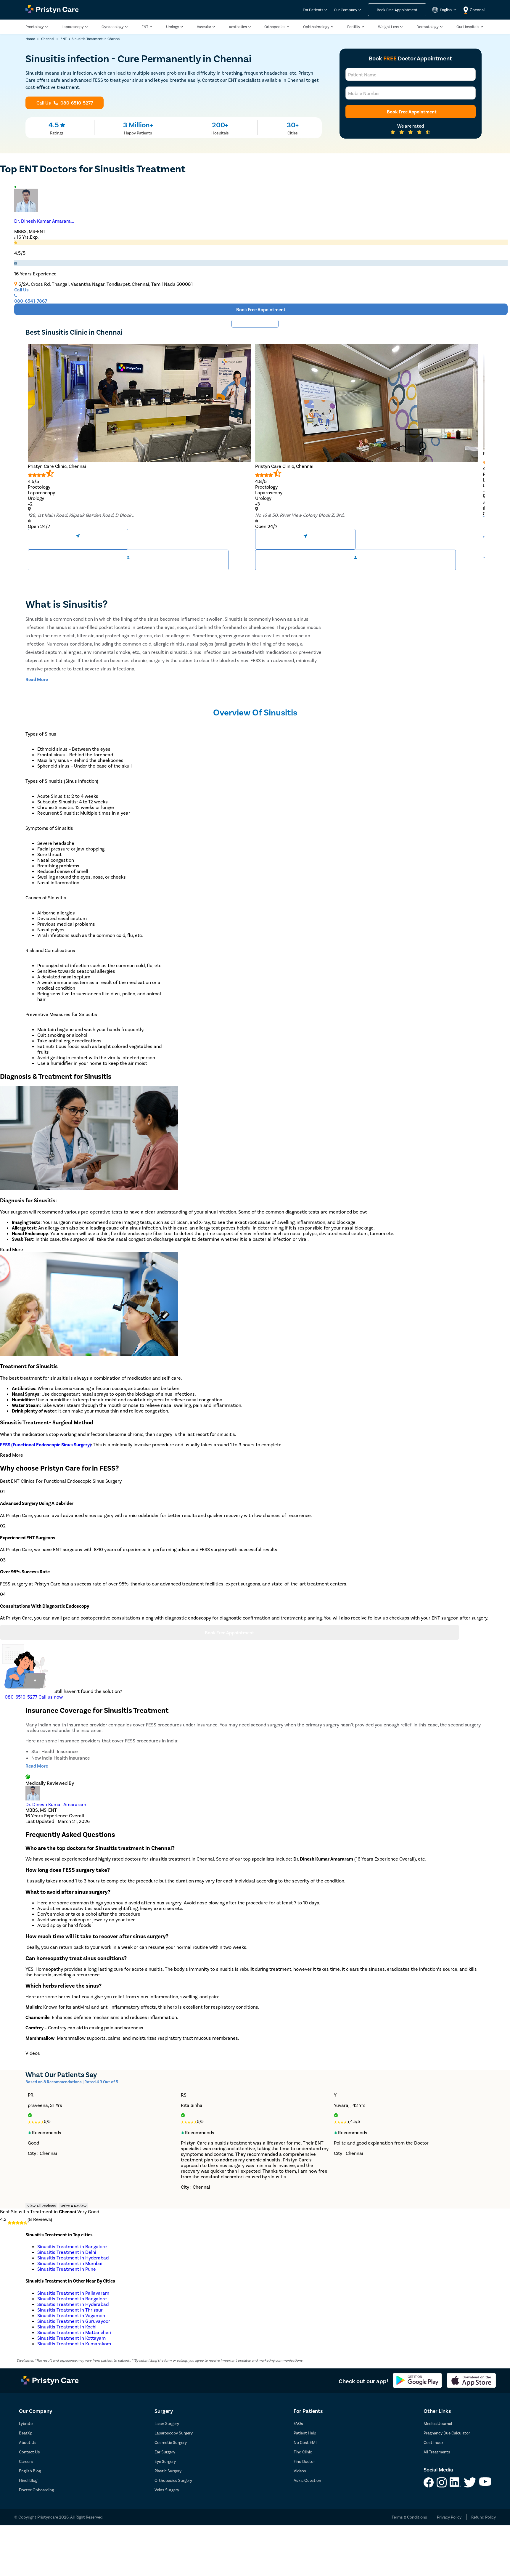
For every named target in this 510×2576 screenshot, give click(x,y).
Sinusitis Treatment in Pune (66, 2269)
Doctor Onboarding (36, 2489)
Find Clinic (303, 2451)
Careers (26, 2461)
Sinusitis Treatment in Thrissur (70, 2309)
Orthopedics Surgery (173, 2480)
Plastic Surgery (168, 2470)
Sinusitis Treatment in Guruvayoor (73, 2321)
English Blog (30, 2470)
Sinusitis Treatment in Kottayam (71, 2338)
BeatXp (25, 2432)
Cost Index (433, 2442)
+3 (257, 503)
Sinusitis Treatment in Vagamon (71, 2315)
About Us (27, 2442)
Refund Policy (483, 2516)
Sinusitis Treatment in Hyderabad (73, 2257)
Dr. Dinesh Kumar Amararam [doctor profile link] (55, 1804)
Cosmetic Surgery (171, 2442)
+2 (30, 503)
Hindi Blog (28, 2480)
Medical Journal (438, 2423)
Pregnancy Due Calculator (447, 2432)
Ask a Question (307, 2480)
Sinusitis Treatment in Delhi (66, 2252)
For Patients (313, 10)
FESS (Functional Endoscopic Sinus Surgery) (45, 1444)
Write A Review (73, 2205)
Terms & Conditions (409, 2516)
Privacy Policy (449, 2516)
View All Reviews (41, 2205)
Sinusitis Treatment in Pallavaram (73, 2293)
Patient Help (305, 2432)
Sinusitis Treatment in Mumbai (69, 2263)
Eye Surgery (165, 2461)
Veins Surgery (167, 2489)
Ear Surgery (165, 2451)
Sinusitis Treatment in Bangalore (72, 2246)
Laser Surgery (167, 2423)
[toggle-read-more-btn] (36, 679)
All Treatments (437, 2451)
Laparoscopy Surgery (174, 2432)
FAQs (298, 2423)
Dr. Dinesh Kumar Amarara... (44, 221)
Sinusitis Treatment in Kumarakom (74, 2343)
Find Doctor (304, 2461)
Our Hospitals (467, 27)
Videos (300, 2470)
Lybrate (26, 2423)
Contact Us (29, 2451)
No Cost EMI (305, 2442)
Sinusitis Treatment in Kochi (66, 2326)
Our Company (345, 10)
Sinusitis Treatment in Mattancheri (74, 2332)
